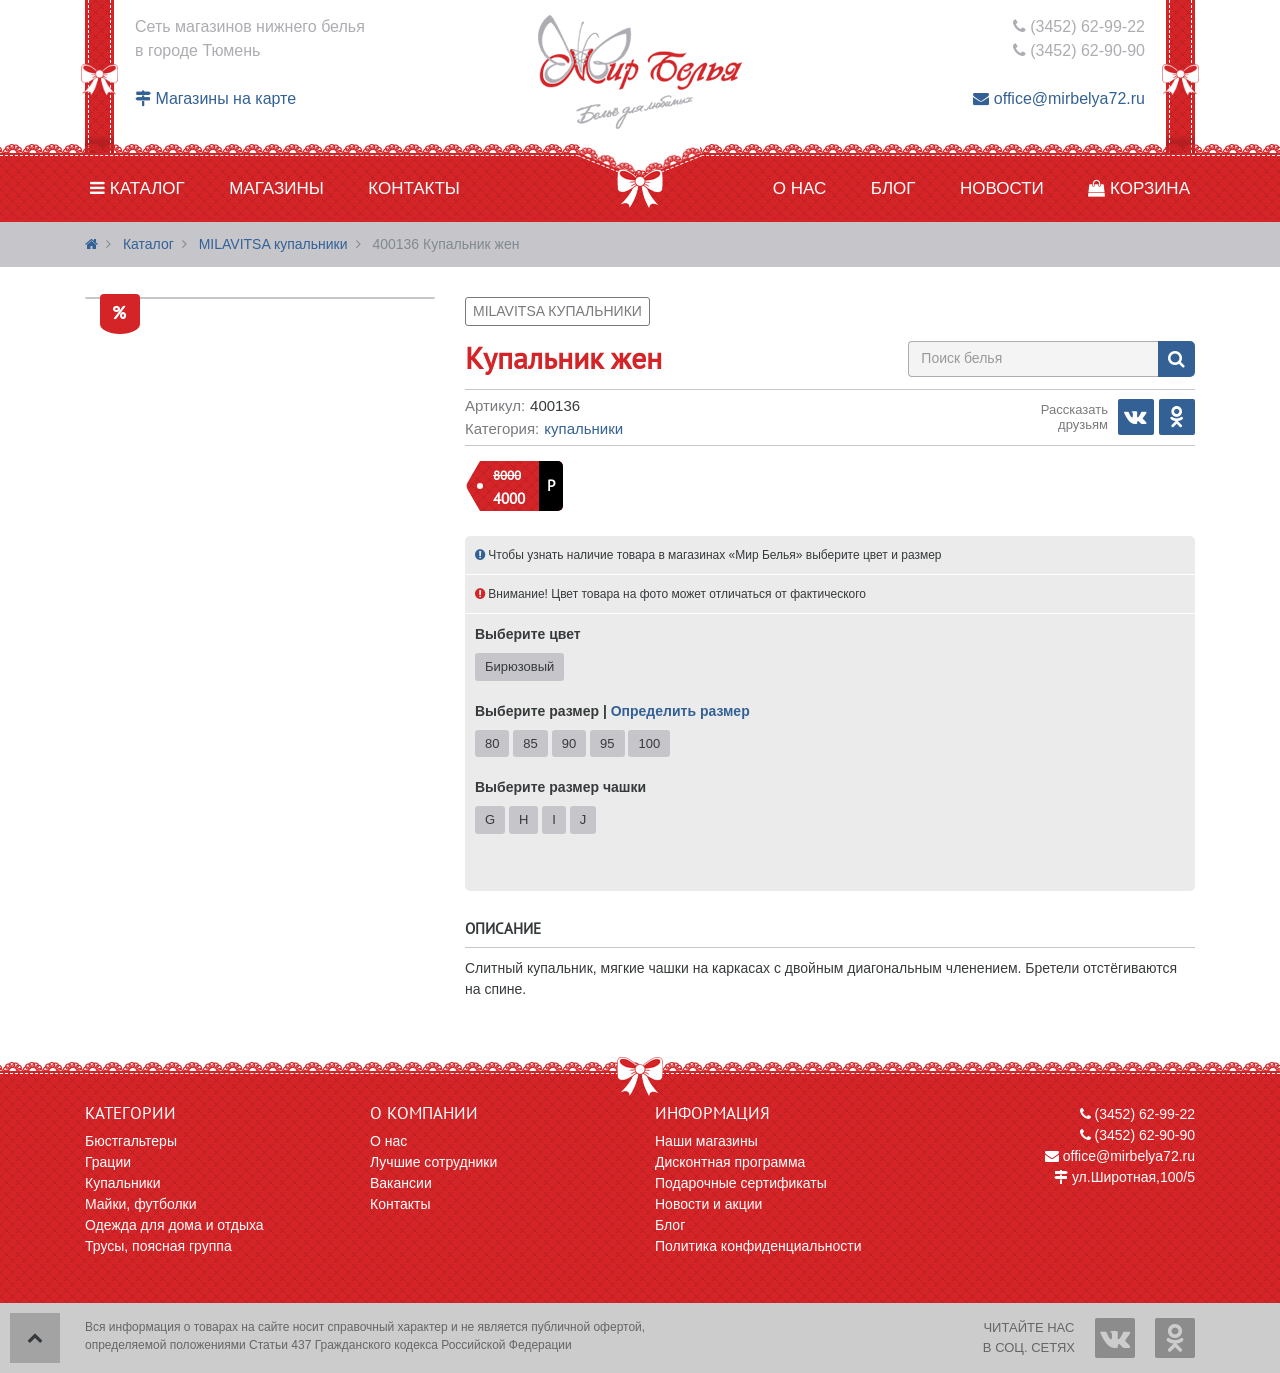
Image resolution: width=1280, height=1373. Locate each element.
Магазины (276, 188)
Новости (1002, 188)
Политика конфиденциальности (758, 1246)
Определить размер (680, 711)
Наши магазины (706, 1141)
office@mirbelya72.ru (1059, 98)
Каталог (137, 188)
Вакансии (401, 1183)
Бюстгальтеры (131, 1141)
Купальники (583, 428)
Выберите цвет (528, 634)
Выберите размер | (612, 711)
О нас (799, 188)
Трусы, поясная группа (158, 1246)
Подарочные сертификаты (741, 1183)
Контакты (414, 188)
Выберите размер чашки (560, 787)
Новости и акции (708, 1204)
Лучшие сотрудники (433, 1162)
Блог (893, 188)
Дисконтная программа (730, 1162)
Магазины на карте (215, 98)
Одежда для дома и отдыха (174, 1225)
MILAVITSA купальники (273, 244)
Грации (108, 1162)
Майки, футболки (141, 1204)
